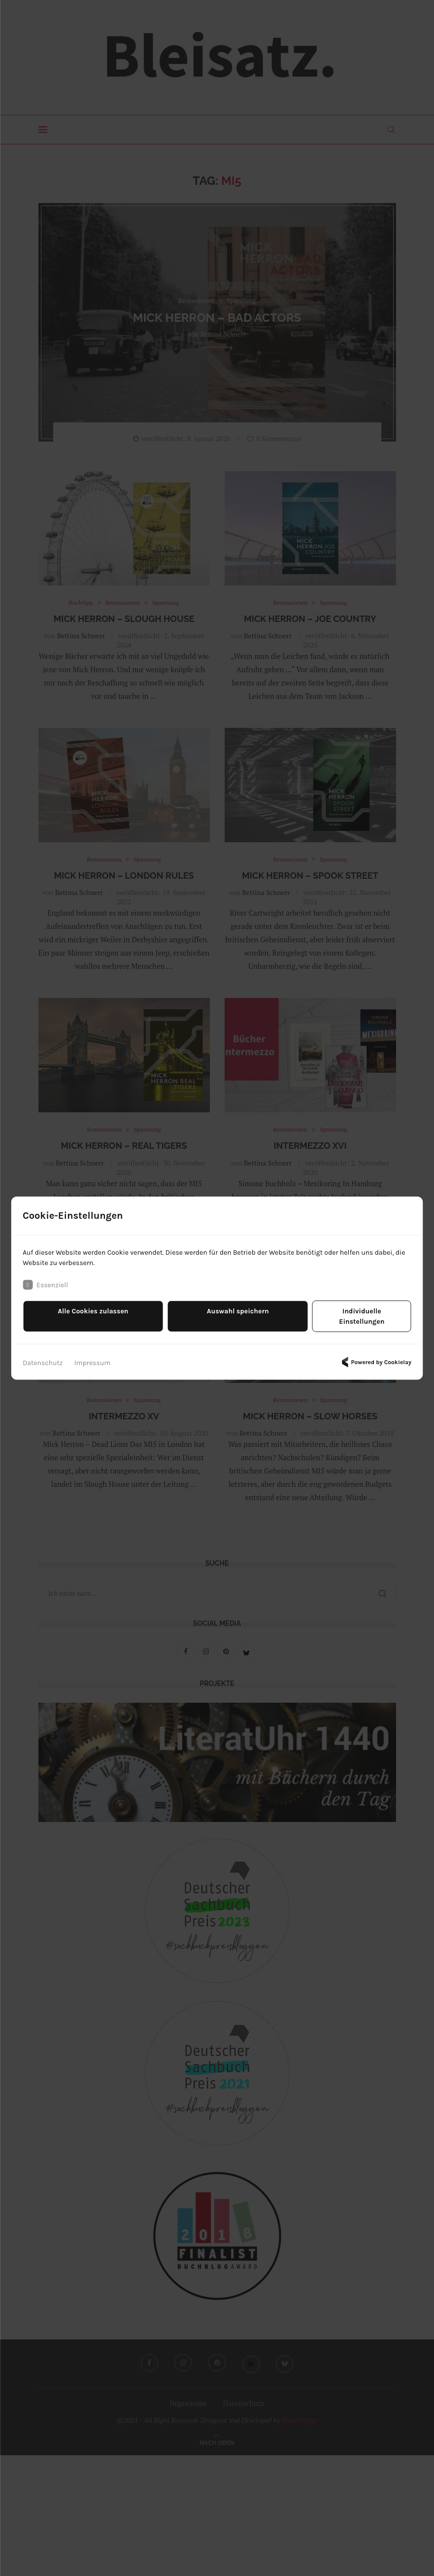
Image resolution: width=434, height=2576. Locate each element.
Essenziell (45, 1290)
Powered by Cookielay (375, 1357)
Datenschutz (43, 1357)
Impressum (92, 1357)
